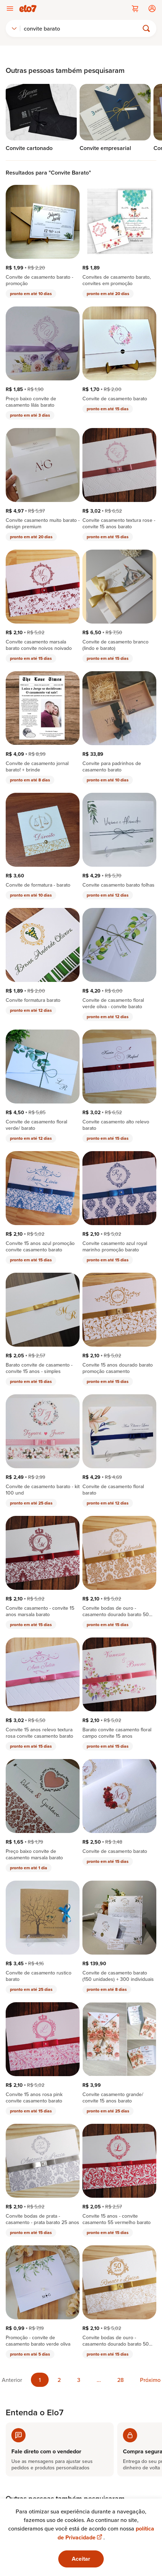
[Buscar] (82, 28)
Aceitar (81, 2559)
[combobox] (14, 28)
